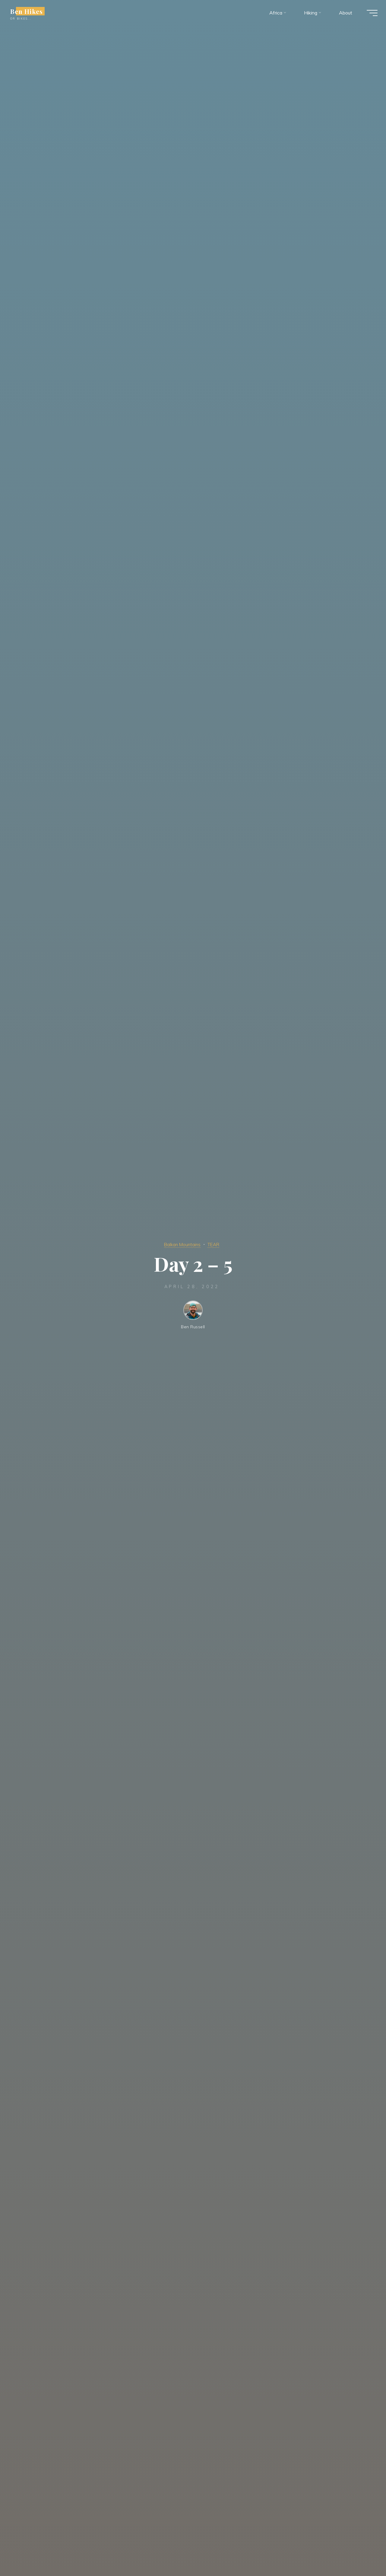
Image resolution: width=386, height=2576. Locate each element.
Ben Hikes (30, 12)
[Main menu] (368, 14)
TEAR (217, 1244)
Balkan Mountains (181, 1244)
